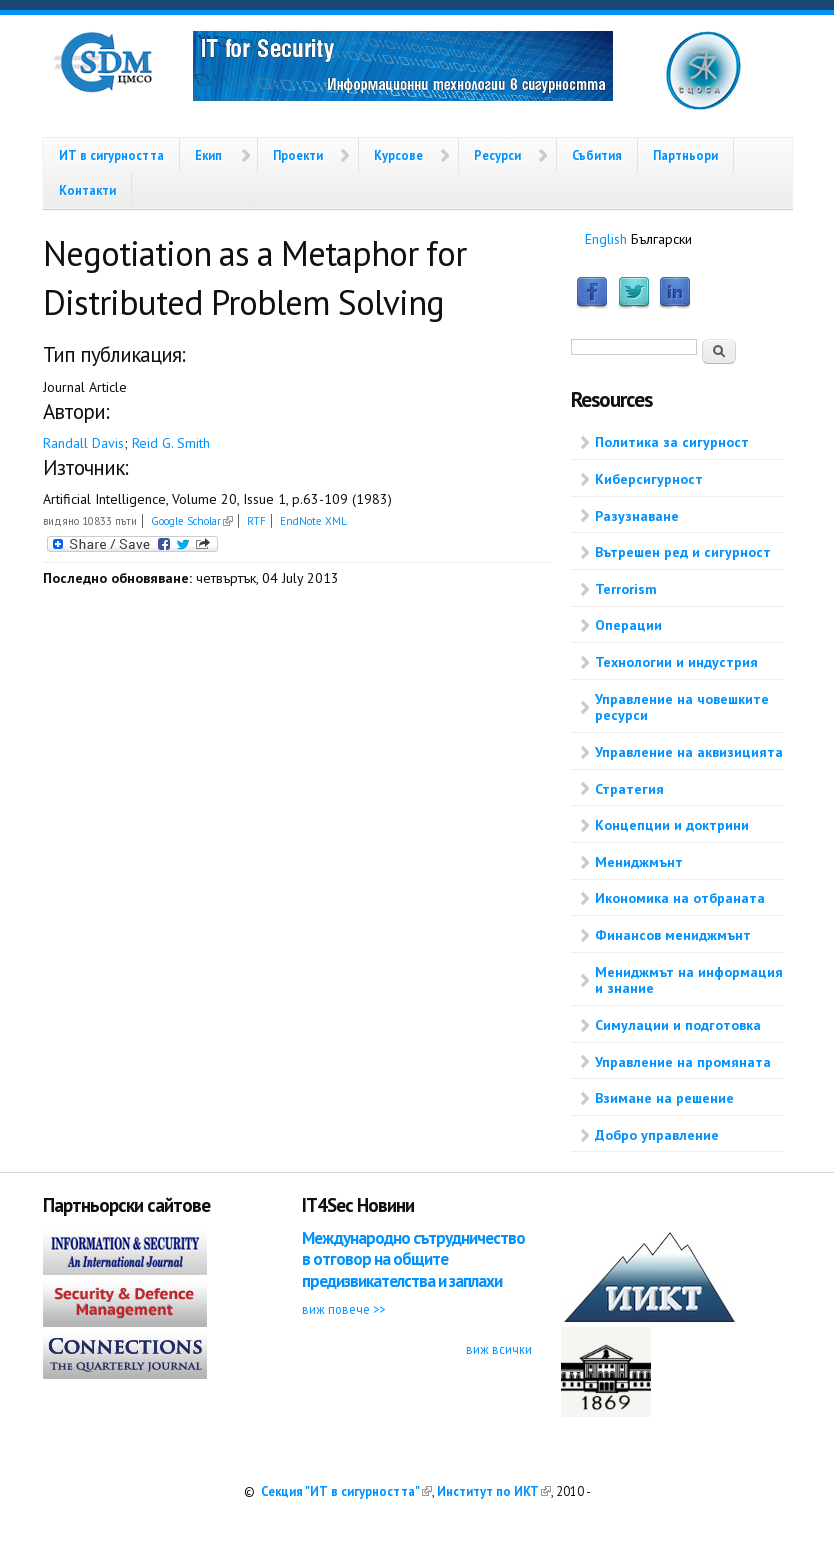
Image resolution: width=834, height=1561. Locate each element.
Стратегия (629, 789)
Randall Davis (83, 443)
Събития (597, 155)
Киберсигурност (649, 479)
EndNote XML (313, 521)
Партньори (685, 155)
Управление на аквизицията (689, 752)
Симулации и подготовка (678, 1025)
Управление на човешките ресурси (682, 707)
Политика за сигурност (672, 442)
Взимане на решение (664, 1098)
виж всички (499, 1349)
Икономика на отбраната (680, 898)
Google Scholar (192, 521)
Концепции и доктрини (672, 825)
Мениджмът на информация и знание (689, 980)
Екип (208, 155)
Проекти (298, 155)
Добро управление (657, 1135)
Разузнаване (637, 516)
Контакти (87, 190)
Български (661, 239)
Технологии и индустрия (676, 662)
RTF (256, 521)
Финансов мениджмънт (673, 935)
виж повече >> (343, 1309)
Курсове (398, 155)
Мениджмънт (639, 862)
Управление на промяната (683, 1062)
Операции (628, 625)
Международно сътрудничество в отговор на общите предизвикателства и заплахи (413, 1259)
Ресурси (497, 155)
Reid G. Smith (171, 443)
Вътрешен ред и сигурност (683, 552)
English (606, 239)
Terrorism (626, 589)
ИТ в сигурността (111, 155)
